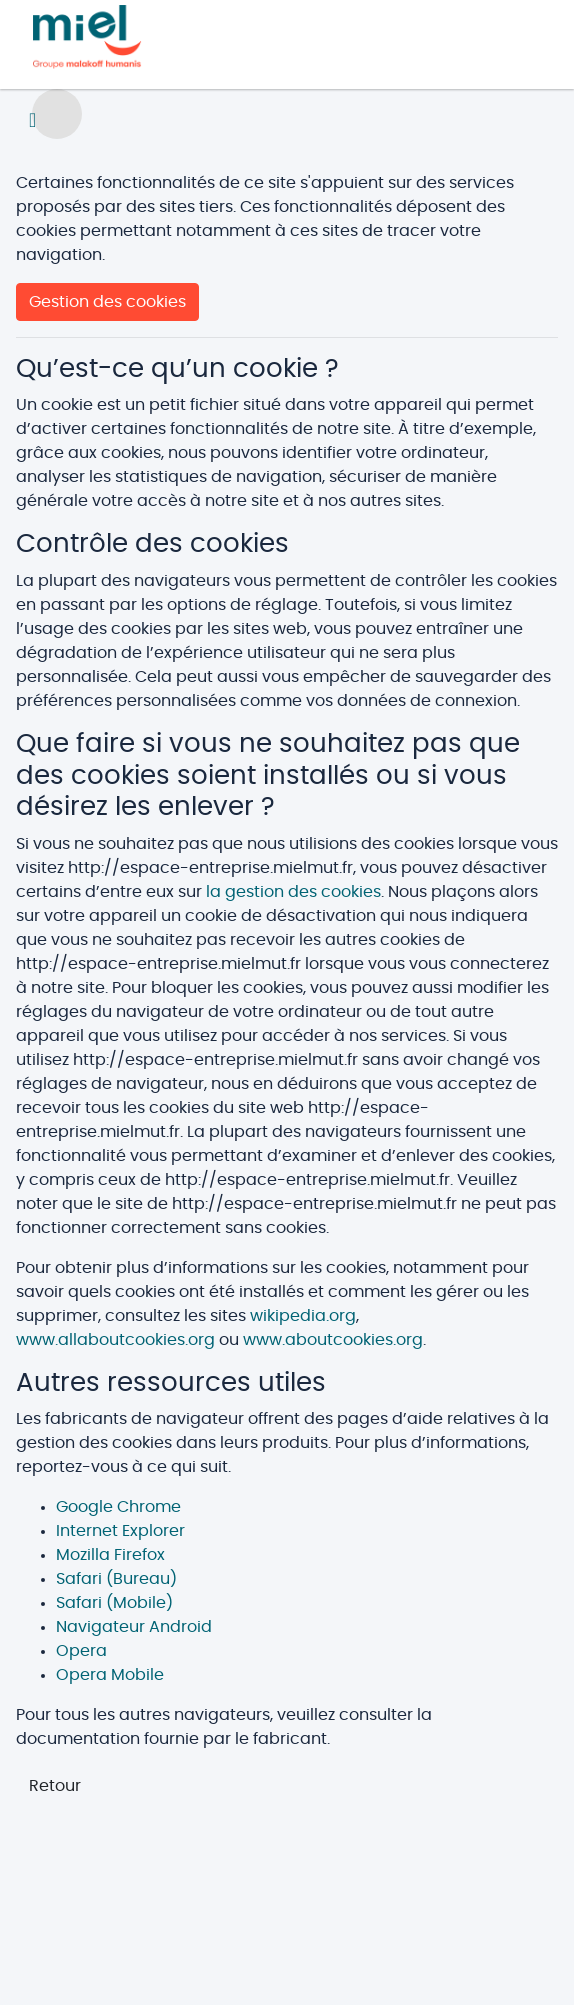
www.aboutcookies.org (333, 1340)
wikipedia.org (303, 1316)
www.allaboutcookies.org (115, 1340)
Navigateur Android (134, 1627)
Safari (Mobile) (114, 1603)
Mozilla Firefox (110, 1555)
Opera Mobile (110, 1675)
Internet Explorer (120, 1531)
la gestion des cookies (293, 892)
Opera (81, 1651)
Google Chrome (118, 1507)
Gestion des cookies (107, 302)
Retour (55, 1786)
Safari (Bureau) (116, 1579)
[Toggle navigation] (32, 120)
